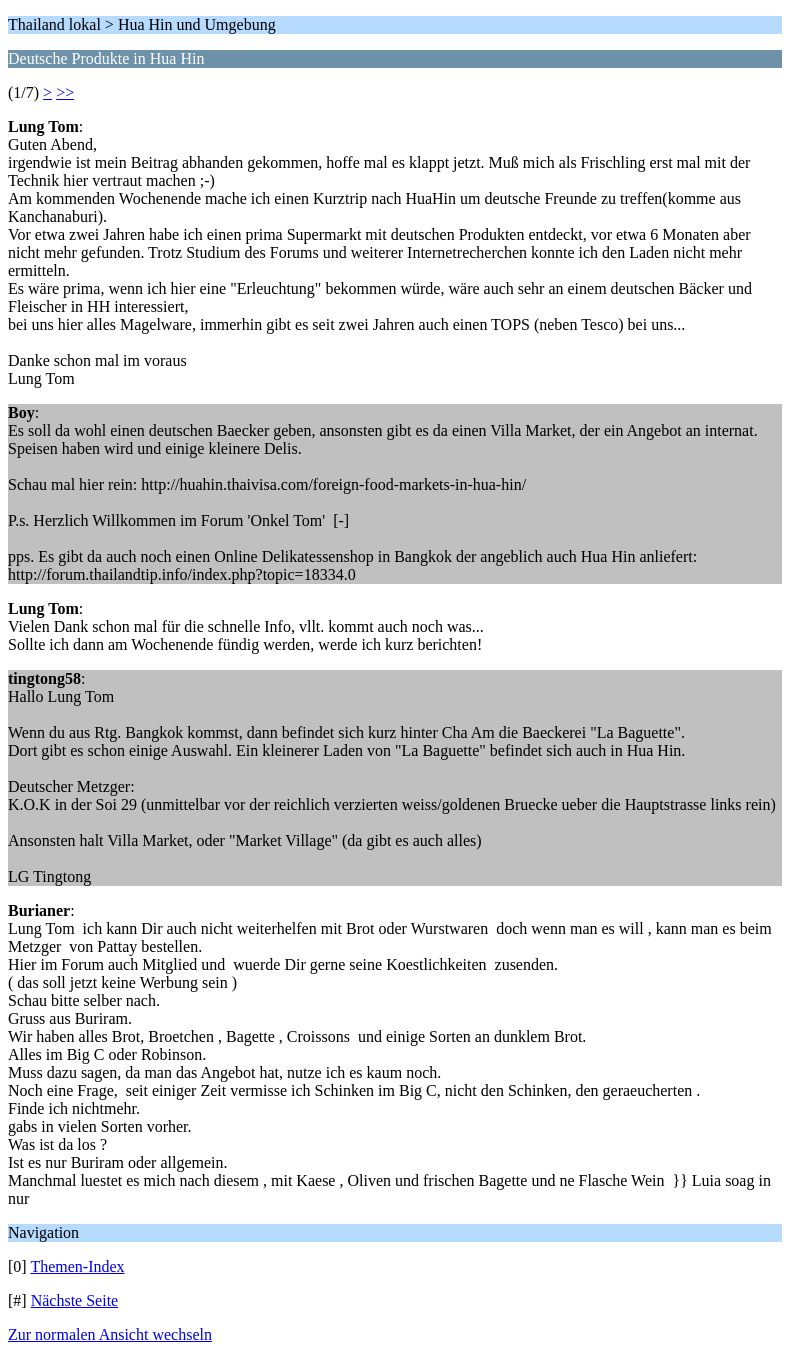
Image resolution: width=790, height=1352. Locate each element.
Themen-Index (77, 1266)
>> (65, 92)
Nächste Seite (75, 1300)
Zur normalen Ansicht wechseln (110, 1334)
